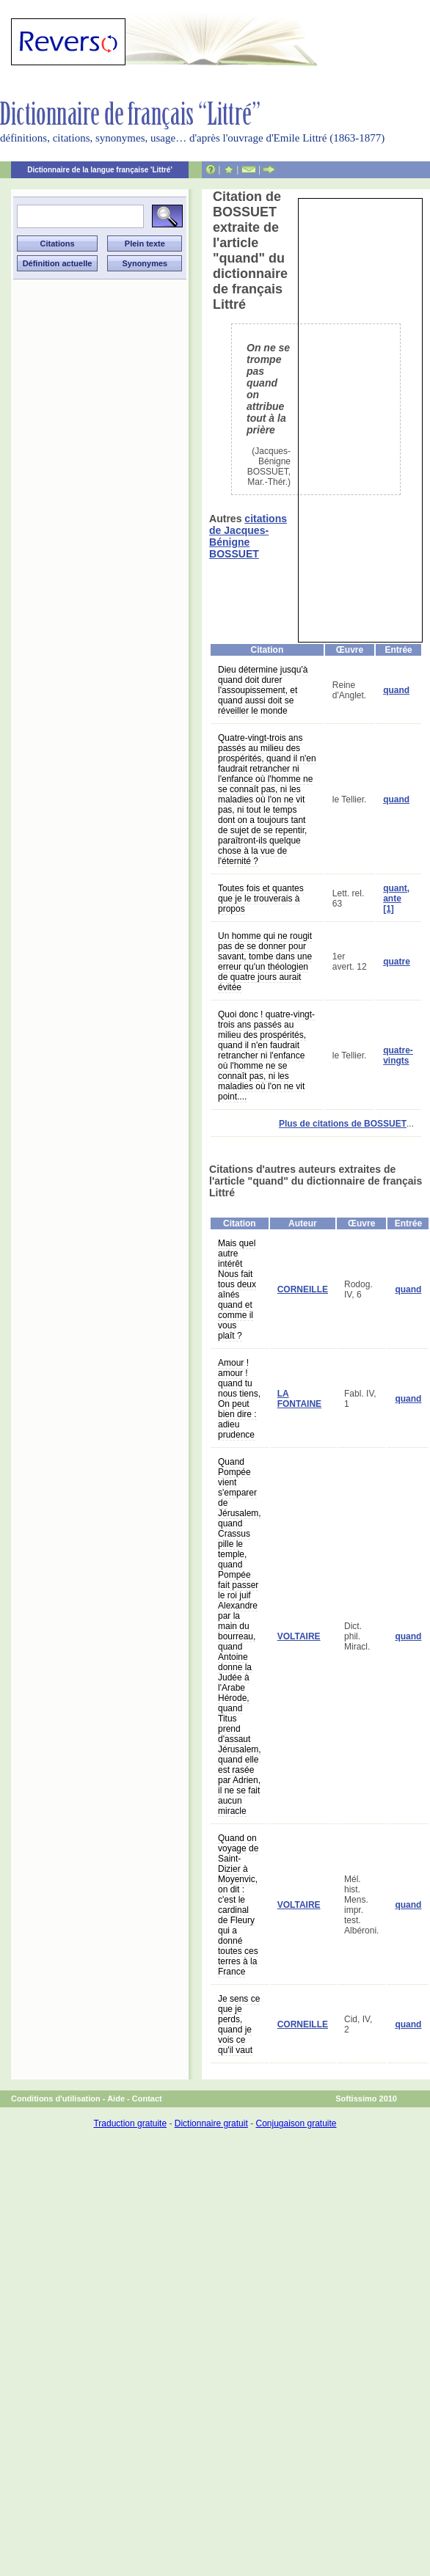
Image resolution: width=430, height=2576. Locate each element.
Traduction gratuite (130, 2123)
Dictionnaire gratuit (211, 2123)
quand (396, 690)
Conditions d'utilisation (56, 2098)
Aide (116, 2098)
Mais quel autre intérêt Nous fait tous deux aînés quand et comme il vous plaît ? (237, 1289)
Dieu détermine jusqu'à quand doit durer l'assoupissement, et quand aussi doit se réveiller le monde (262, 690)
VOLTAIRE (299, 1636)
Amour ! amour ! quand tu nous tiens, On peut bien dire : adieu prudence (239, 1399)
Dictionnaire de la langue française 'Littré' (99, 170)
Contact (147, 2098)
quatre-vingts (398, 1055)
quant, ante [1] (396, 898)
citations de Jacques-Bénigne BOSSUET (248, 536)
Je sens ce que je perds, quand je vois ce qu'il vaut (239, 2024)
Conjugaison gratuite (295, 2123)
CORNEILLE (302, 1289)
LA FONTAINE (299, 1398)
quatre (396, 961)
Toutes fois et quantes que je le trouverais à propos (261, 898)
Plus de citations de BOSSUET (343, 1124)
